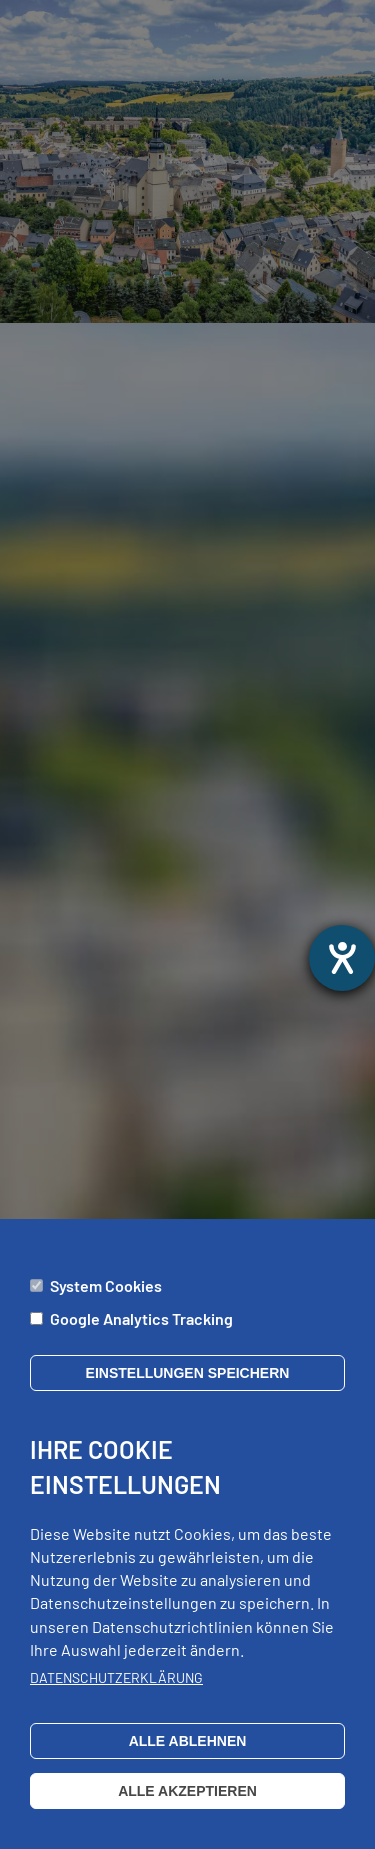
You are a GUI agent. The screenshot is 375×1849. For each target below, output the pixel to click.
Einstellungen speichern (188, 1394)
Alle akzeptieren (187, 1812)
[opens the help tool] (342, 958)
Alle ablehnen (188, 1762)
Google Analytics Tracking (141, 1339)
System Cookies (106, 1306)
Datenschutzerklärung (116, 1699)
